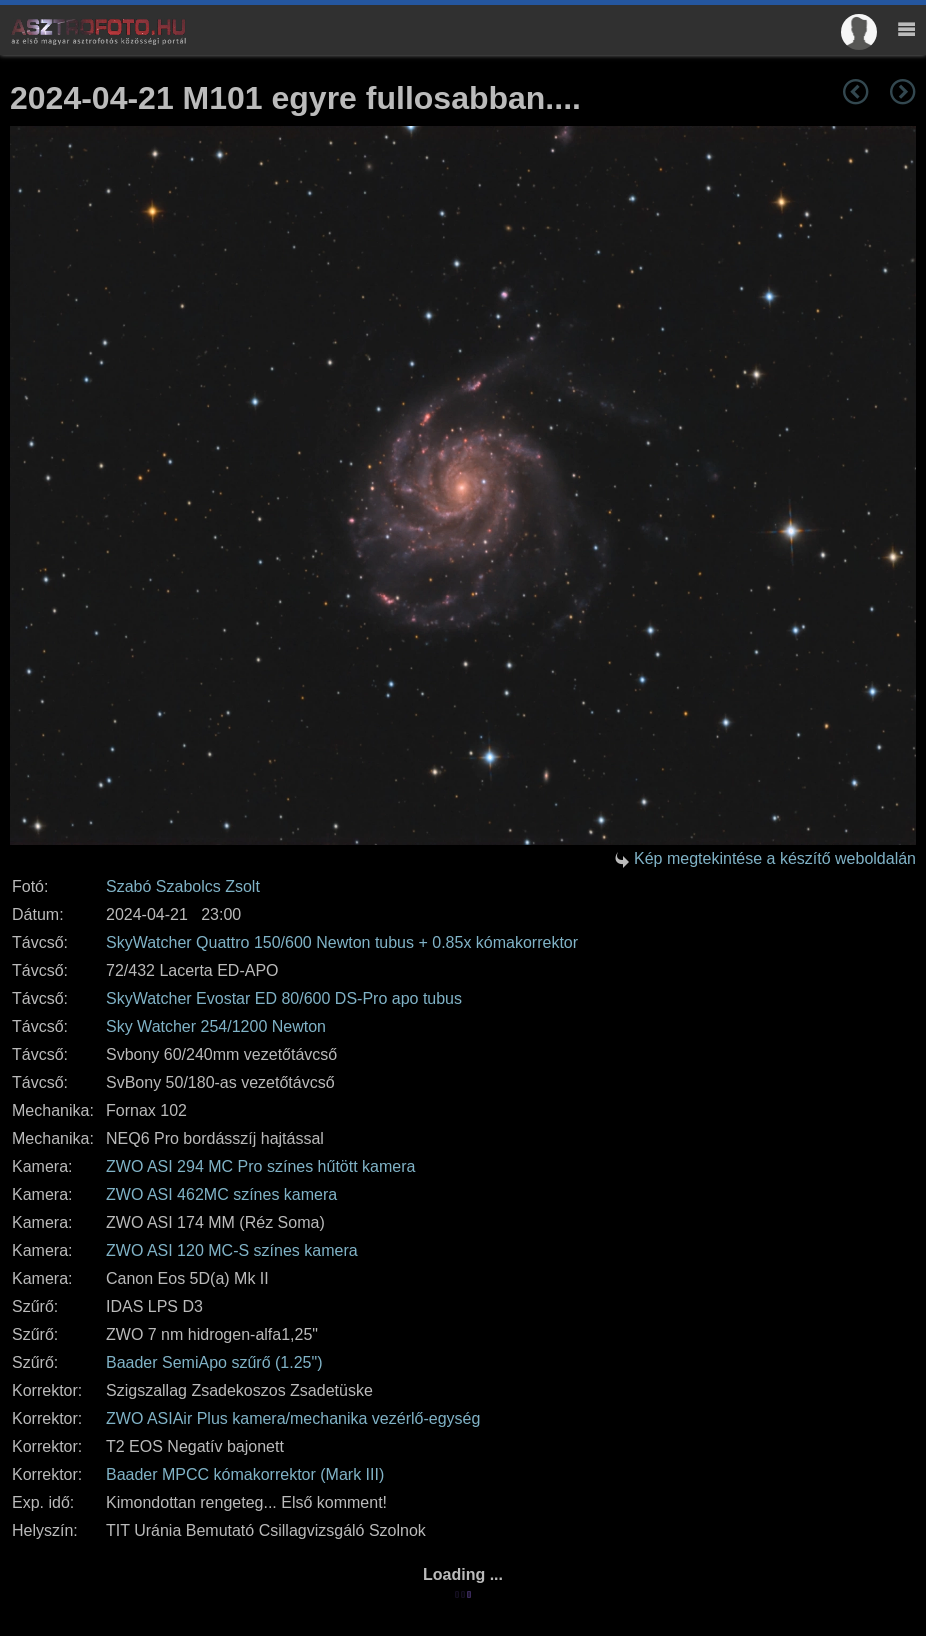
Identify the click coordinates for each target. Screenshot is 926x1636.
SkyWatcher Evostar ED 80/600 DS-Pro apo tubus (284, 998)
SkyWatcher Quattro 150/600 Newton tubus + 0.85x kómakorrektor (342, 942)
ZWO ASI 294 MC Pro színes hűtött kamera (260, 1166)
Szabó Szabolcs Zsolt (183, 886)
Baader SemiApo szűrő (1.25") (214, 1362)
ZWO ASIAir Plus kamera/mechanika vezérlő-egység (293, 1418)
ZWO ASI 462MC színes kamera (221, 1194)
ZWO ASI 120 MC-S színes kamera (232, 1250)
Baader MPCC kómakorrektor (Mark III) (245, 1474)
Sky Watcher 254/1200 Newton (216, 1026)
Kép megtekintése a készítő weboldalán (775, 858)
